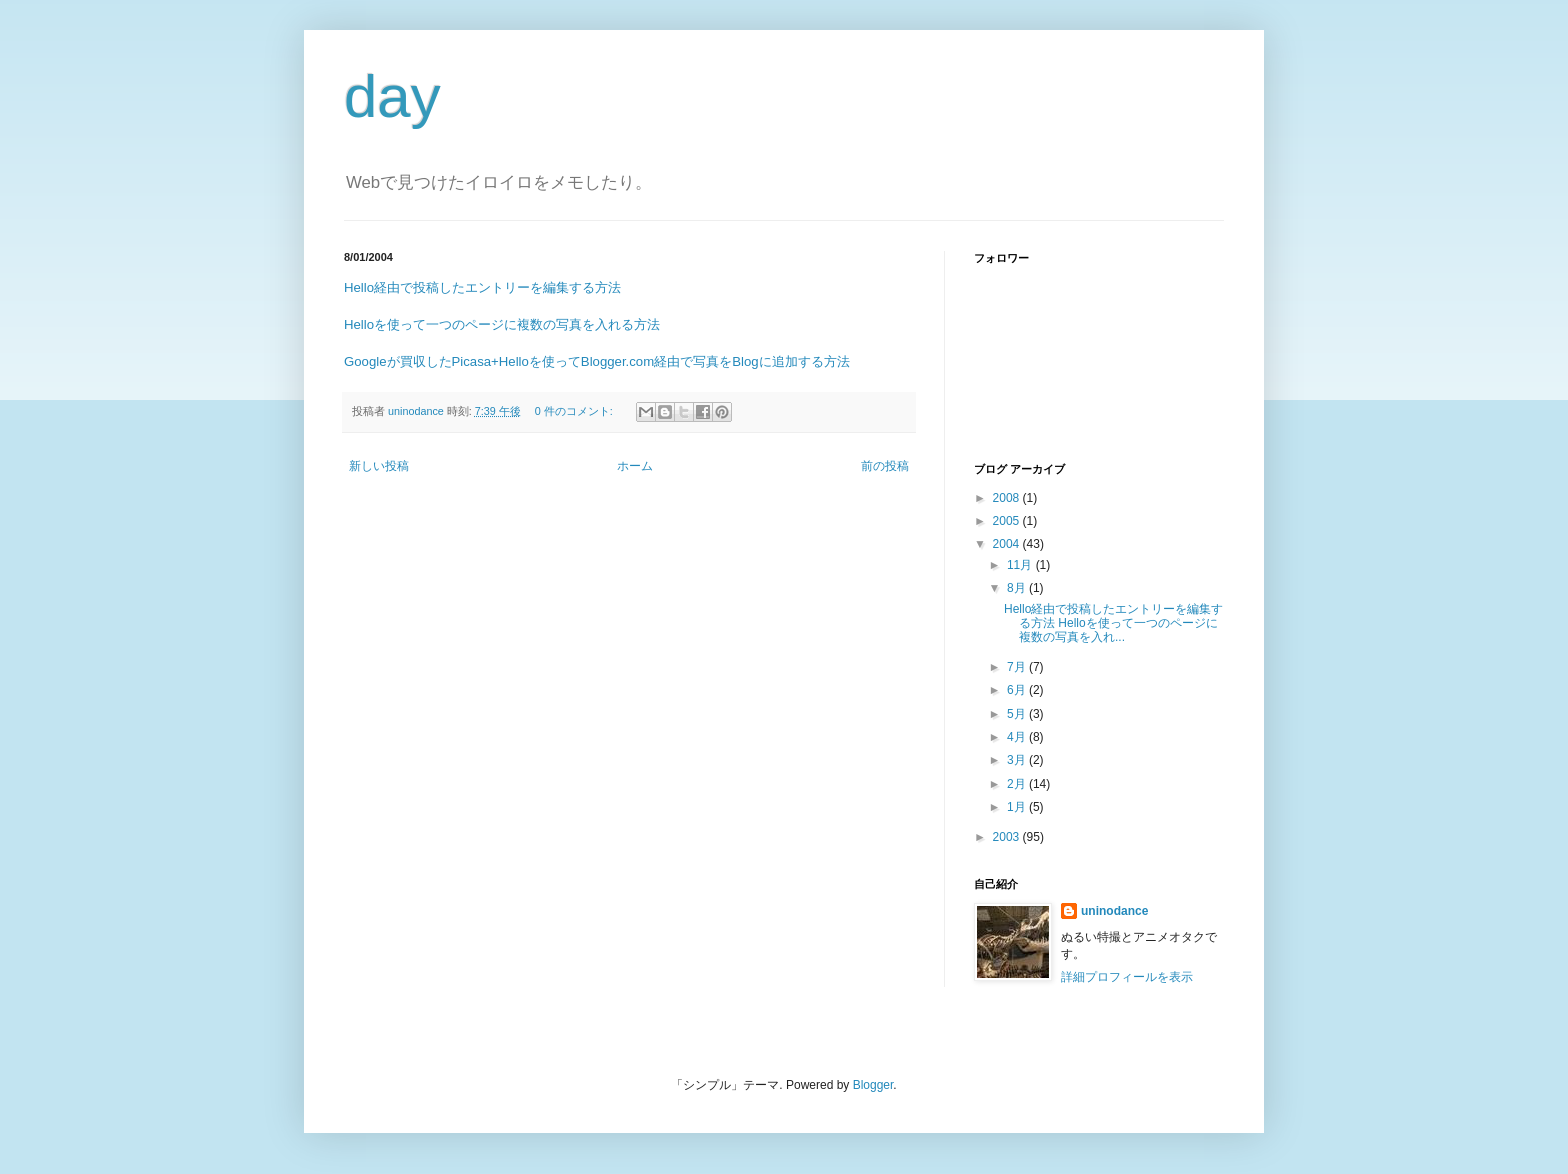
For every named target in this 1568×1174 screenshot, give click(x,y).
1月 (1018, 807)
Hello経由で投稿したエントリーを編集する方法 (482, 287)
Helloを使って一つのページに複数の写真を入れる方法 (502, 324)
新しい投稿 (379, 466)
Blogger (873, 1085)
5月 (1018, 714)
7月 (1018, 667)
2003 (1008, 837)
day (392, 96)
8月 (1018, 588)
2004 (1008, 544)
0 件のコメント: (575, 411)
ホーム (635, 466)
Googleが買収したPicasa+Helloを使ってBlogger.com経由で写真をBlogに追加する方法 (597, 361)
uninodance (1114, 911)
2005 (1008, 521)
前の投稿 (885, 466)
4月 (1018, 737)
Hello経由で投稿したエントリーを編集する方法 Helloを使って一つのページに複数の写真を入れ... (1113, 623)
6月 (1018, 690)
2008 (1008, 498)
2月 (1018, 784)
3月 (1018, 760)
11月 (1021, 565)
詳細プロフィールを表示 (1127, 977)
